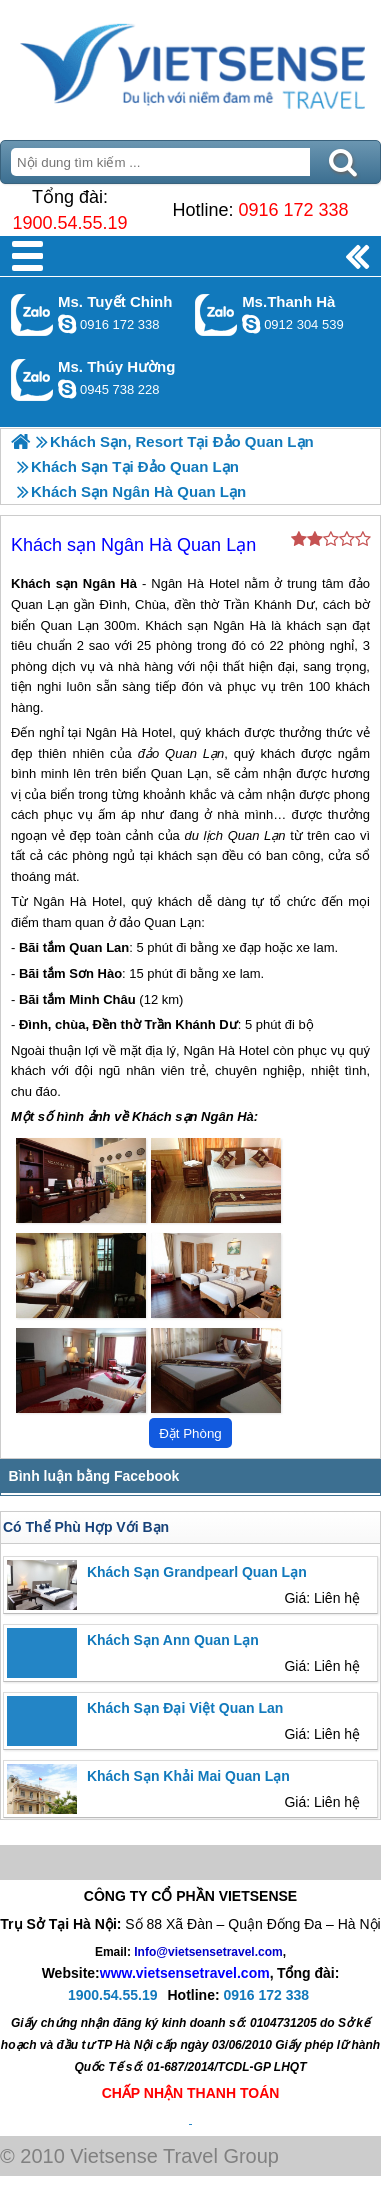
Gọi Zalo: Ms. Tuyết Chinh (32, 314)
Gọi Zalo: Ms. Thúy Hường (32, 379)
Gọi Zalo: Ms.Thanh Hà (216, 314)
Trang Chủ (190, 65)
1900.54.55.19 (69, 223)
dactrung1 (67, 389)
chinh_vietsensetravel (67, 324)
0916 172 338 (293, 210)
